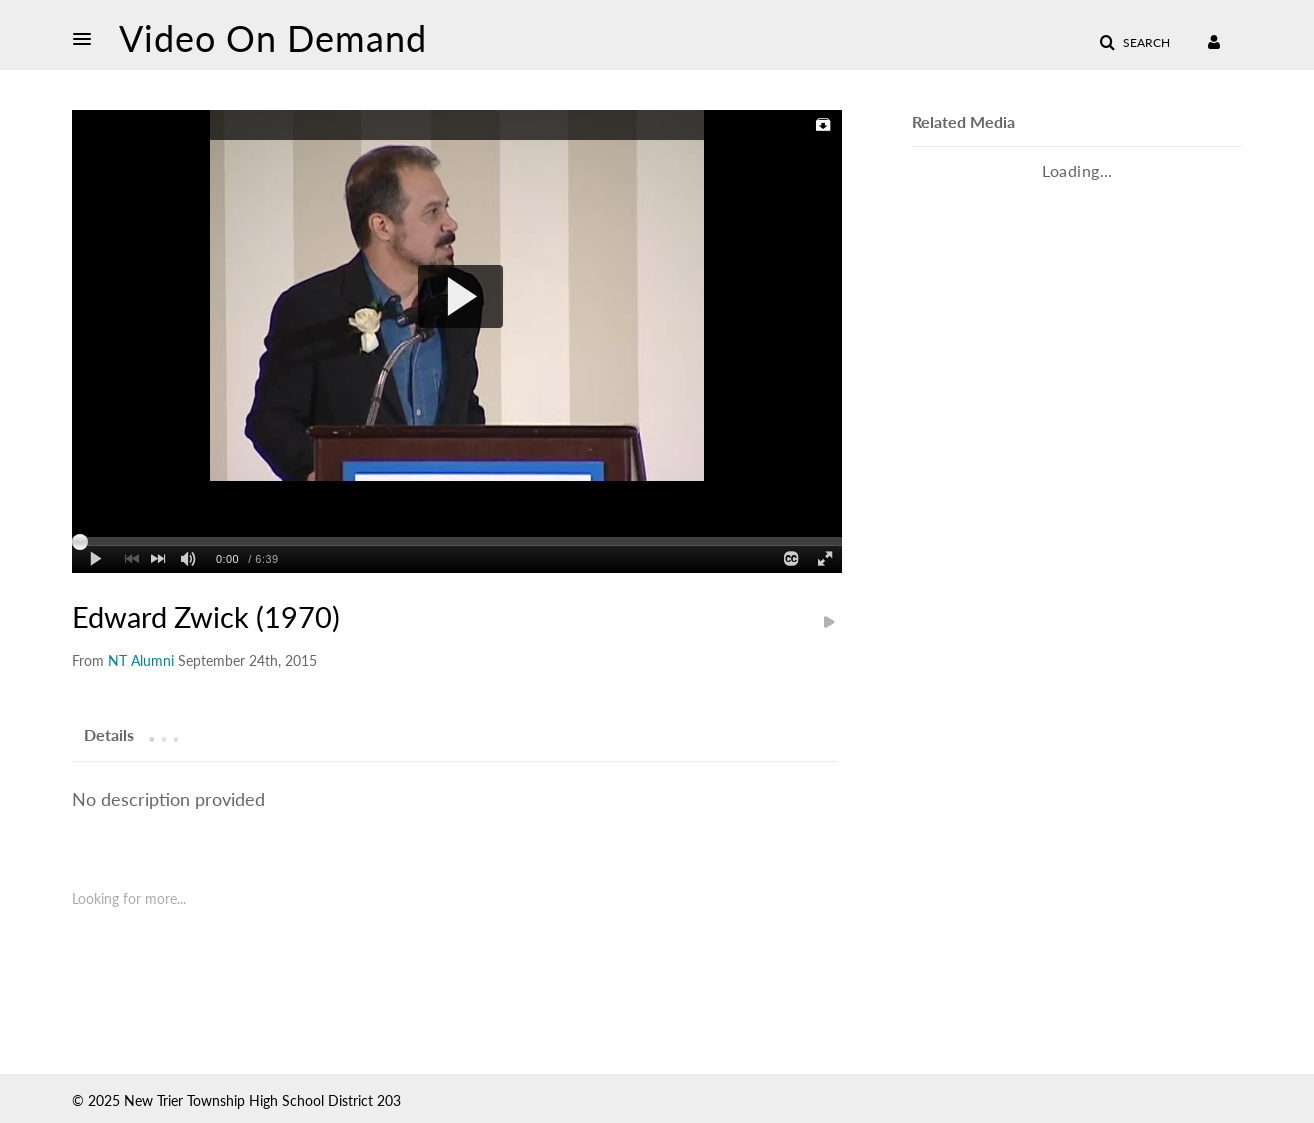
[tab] (109, 734)
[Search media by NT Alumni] (141, 660)
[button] (88, 39)
